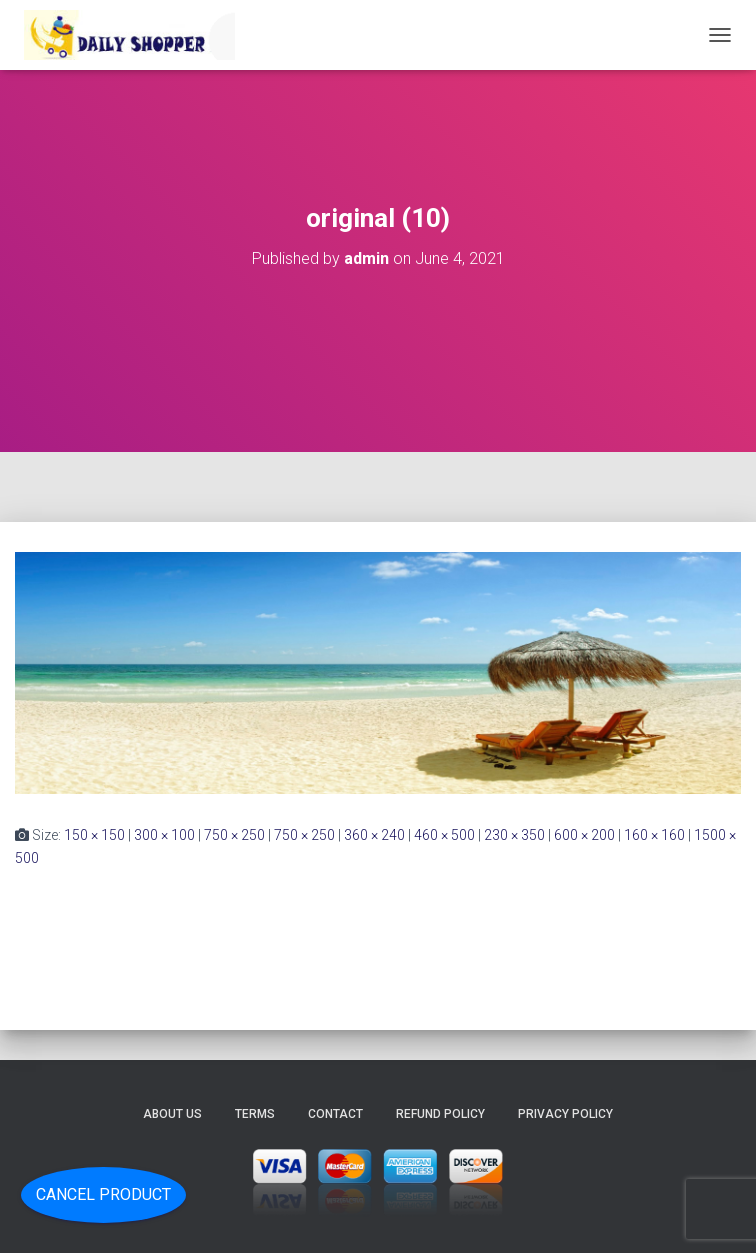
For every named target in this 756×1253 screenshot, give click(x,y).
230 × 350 (514, 835)
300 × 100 (164, 835)
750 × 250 (234, 835)
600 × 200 (584, 835)
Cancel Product (103, 1194)
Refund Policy (440, 1114)
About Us (172, 1114)
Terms (255, 1114)
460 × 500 (444, 835)
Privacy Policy (565, 1114)
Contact (335, 1114)
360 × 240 (374, 835)
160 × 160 (654, 835)
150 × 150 (94, 835)
